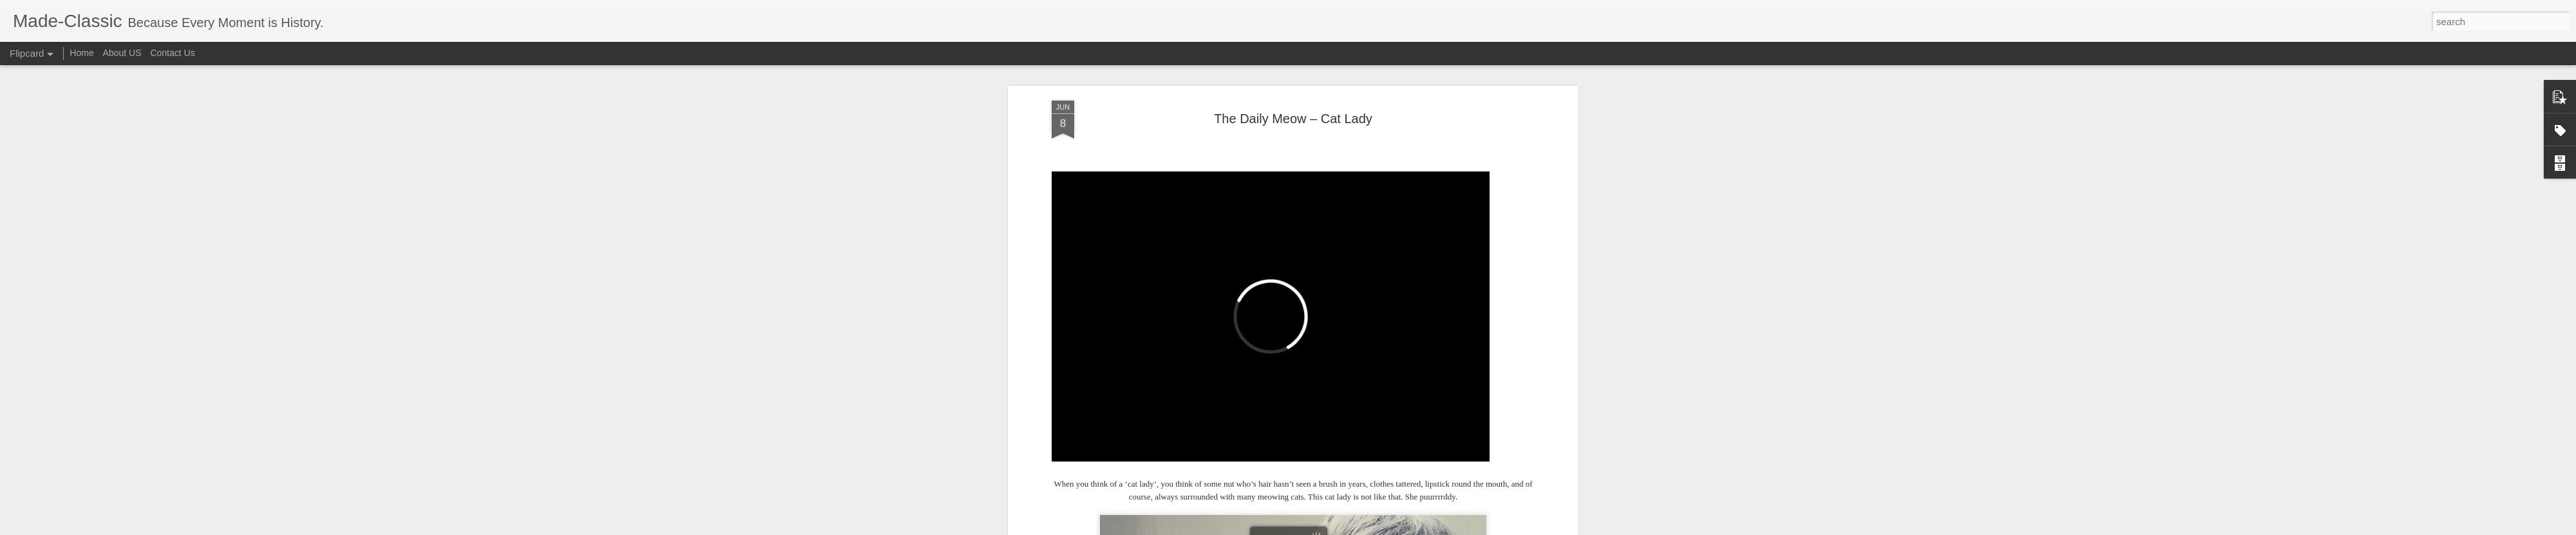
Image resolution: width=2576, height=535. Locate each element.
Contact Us (172, 53)
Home (81, 53)
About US (122, 53)
